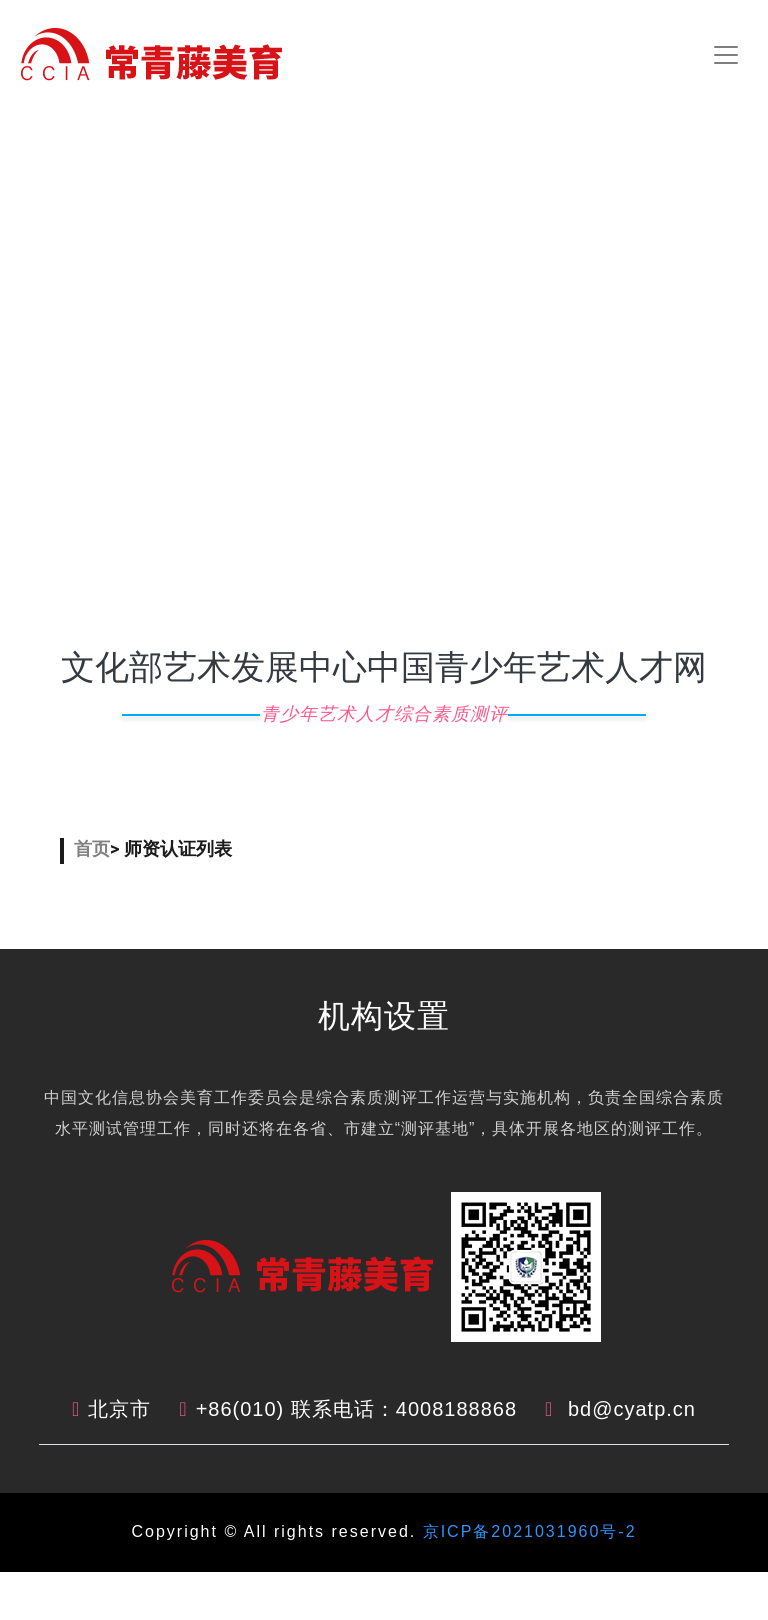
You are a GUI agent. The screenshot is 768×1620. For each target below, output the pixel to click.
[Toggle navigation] (726, 55)
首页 (92, 848)
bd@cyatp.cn (632, 1409)
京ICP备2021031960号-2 (526, 1531)
